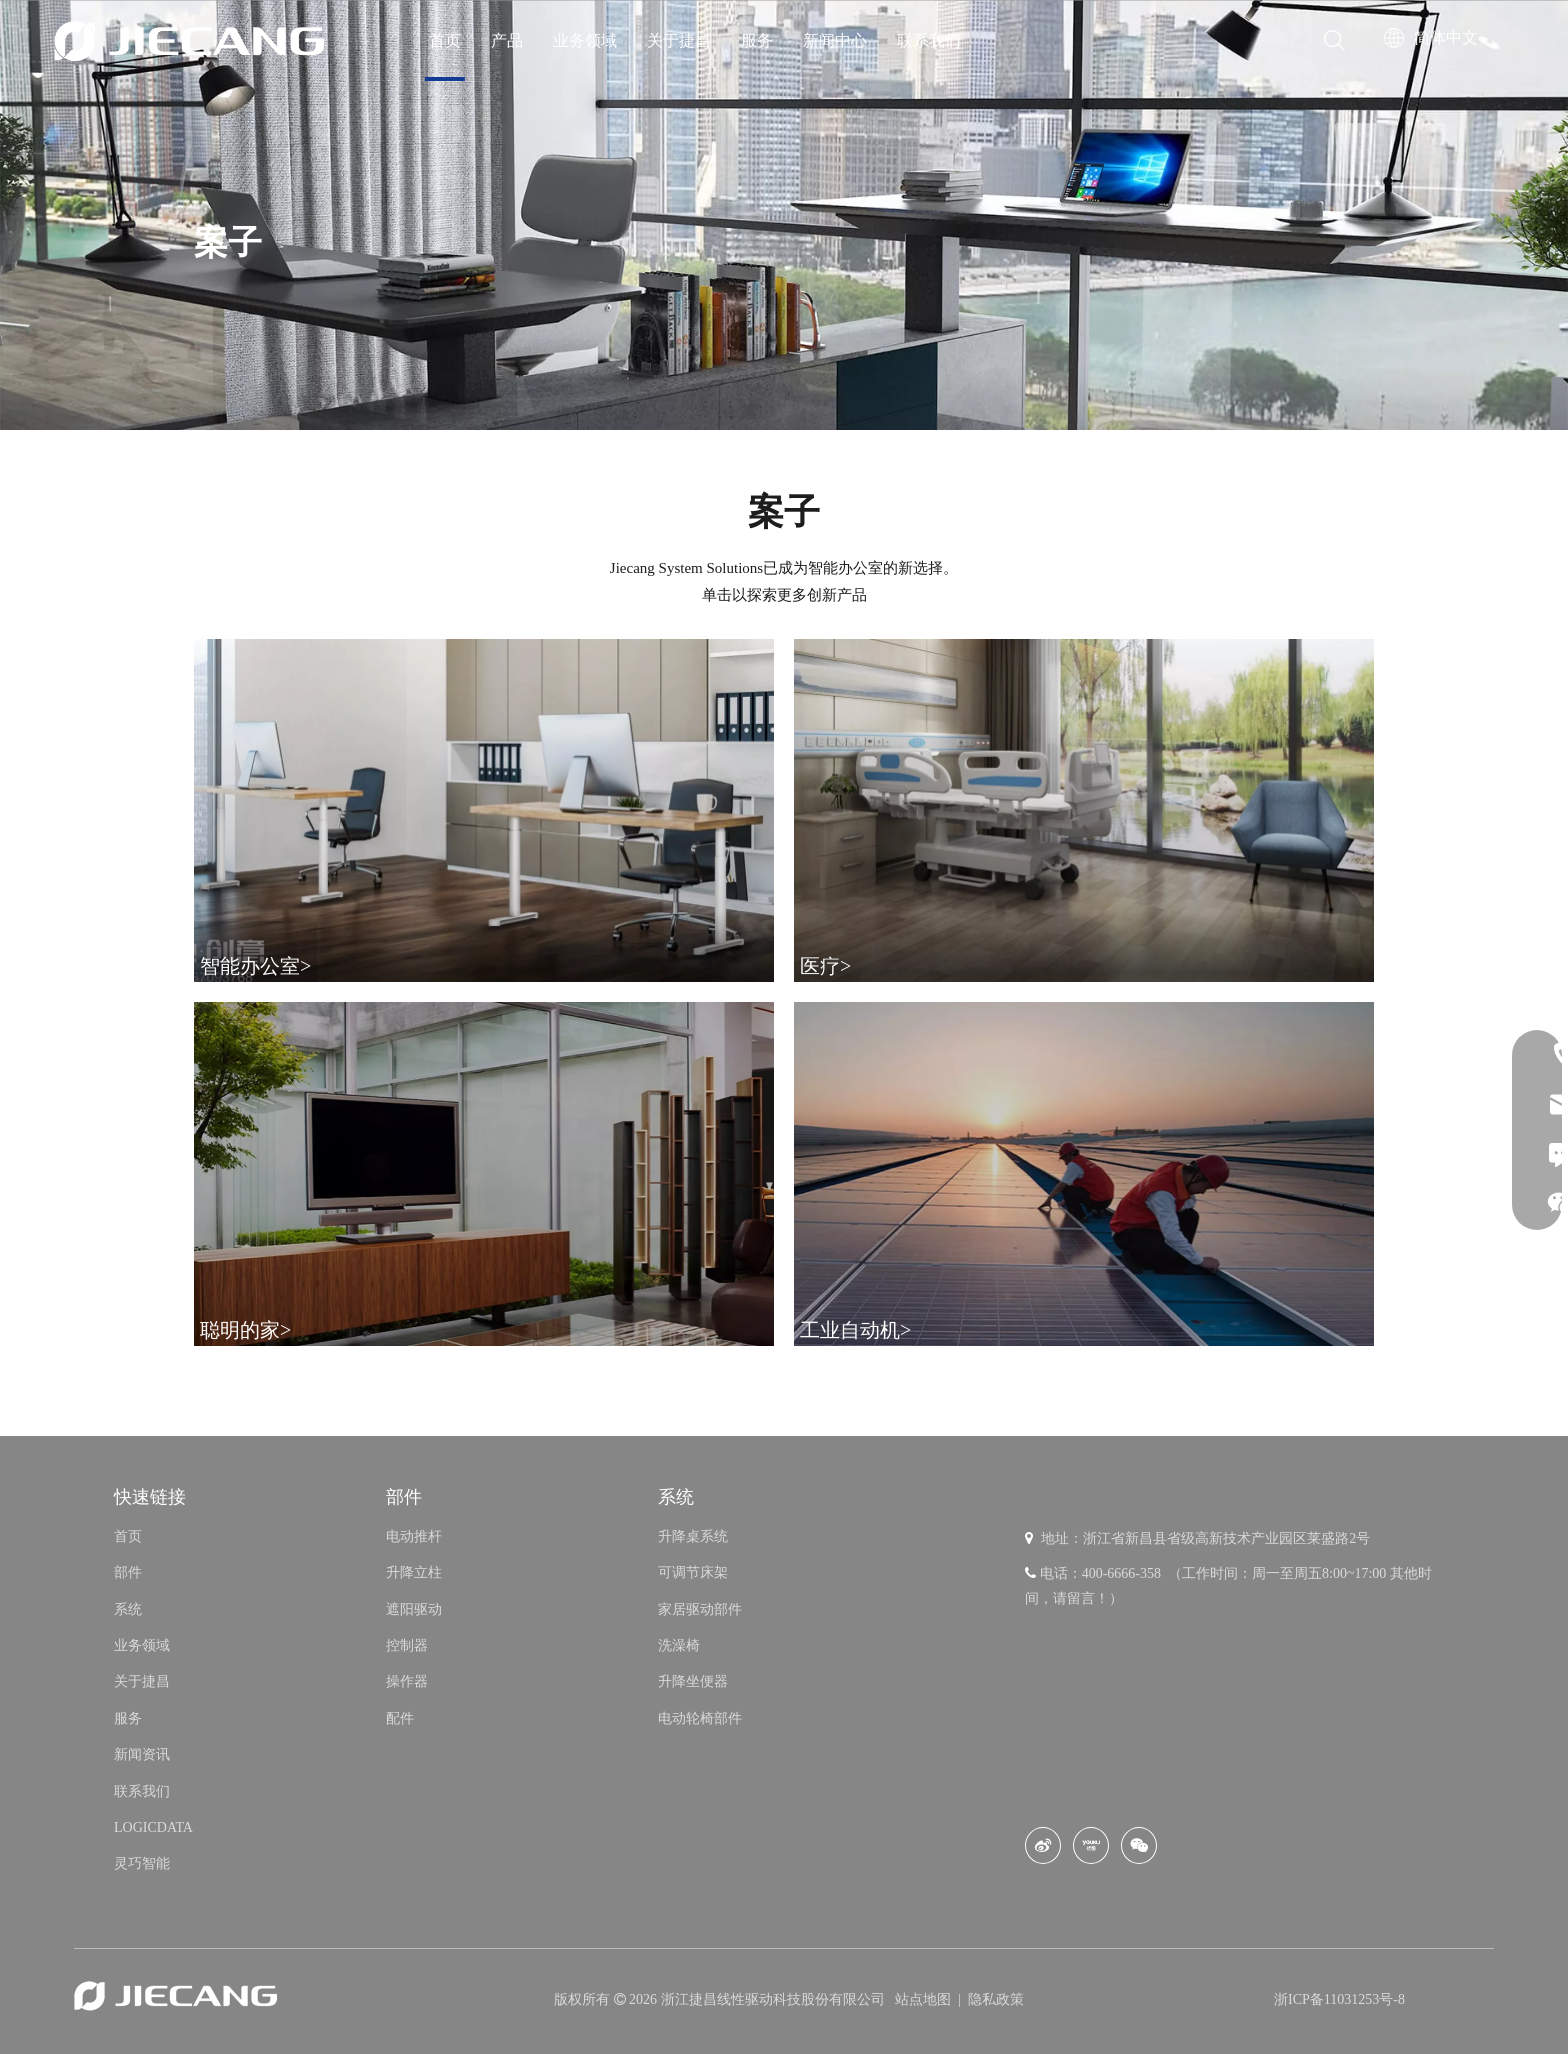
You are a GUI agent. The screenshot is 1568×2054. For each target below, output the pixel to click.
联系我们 (929, 40)
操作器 (407, 1681)
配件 (400, 1718)
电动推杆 (414, 1536)
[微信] (1139, 1845)
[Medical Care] (1084, 810)
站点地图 (925, 1999)
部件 (128, 1572)
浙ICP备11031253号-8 (1339, 1999)
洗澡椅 (679, 1645)
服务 (757, 40)
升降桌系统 (693, 1536)
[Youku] (1091, 1845)
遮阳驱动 (414, 1609)
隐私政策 (996, 1999)
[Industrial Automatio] (1084, 1173)
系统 (128, 1609)
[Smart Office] (484, 810)
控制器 (407, 1645)
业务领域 (585, 40)
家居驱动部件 (700, 1609)
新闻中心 (835, 40)
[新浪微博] (1043, 1845)
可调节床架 (693, 1572)
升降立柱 (414, 1572)
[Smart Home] (484, 1173)
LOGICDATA (153, 1827)
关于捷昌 (679, 40)
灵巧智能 (142, 1863)
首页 (445, 40)
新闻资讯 (142, 1754)
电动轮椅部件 (700, 1718)
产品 (507, 40)
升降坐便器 (693, 1681)
